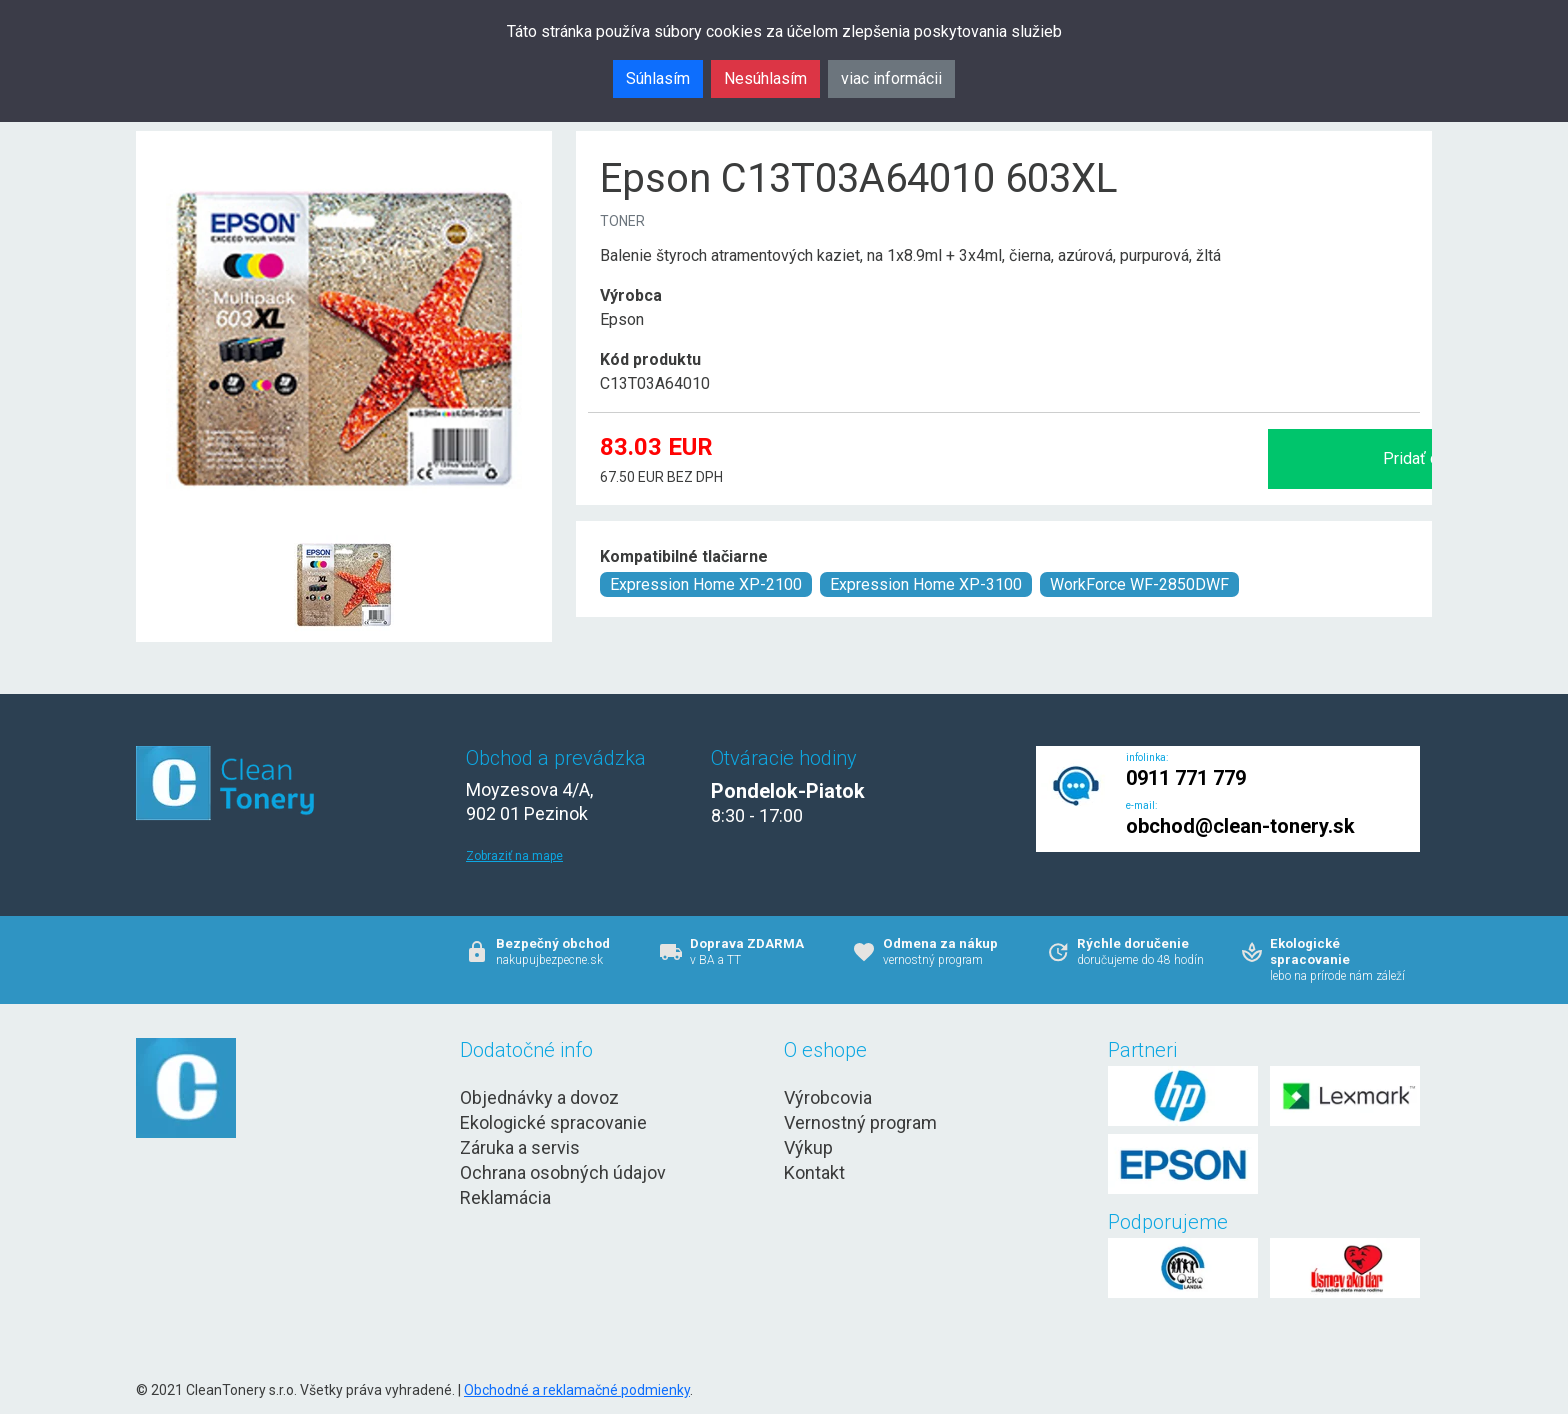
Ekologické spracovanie (553, 1122)
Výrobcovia (828, 1097)
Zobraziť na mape (514, 856)
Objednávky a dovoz (539, 1097)
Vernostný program (860, 1122)
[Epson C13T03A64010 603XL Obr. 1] (344, 536)
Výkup (808, 1147)
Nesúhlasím (765, 78)
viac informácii (891, 78)
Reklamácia (505, 1197)
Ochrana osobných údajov (563, 1172)
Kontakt (814, 1172)
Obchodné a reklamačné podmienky (577, 1390)
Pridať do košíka (1208, 458)
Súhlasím (658, 78)
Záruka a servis (520, 1147)
